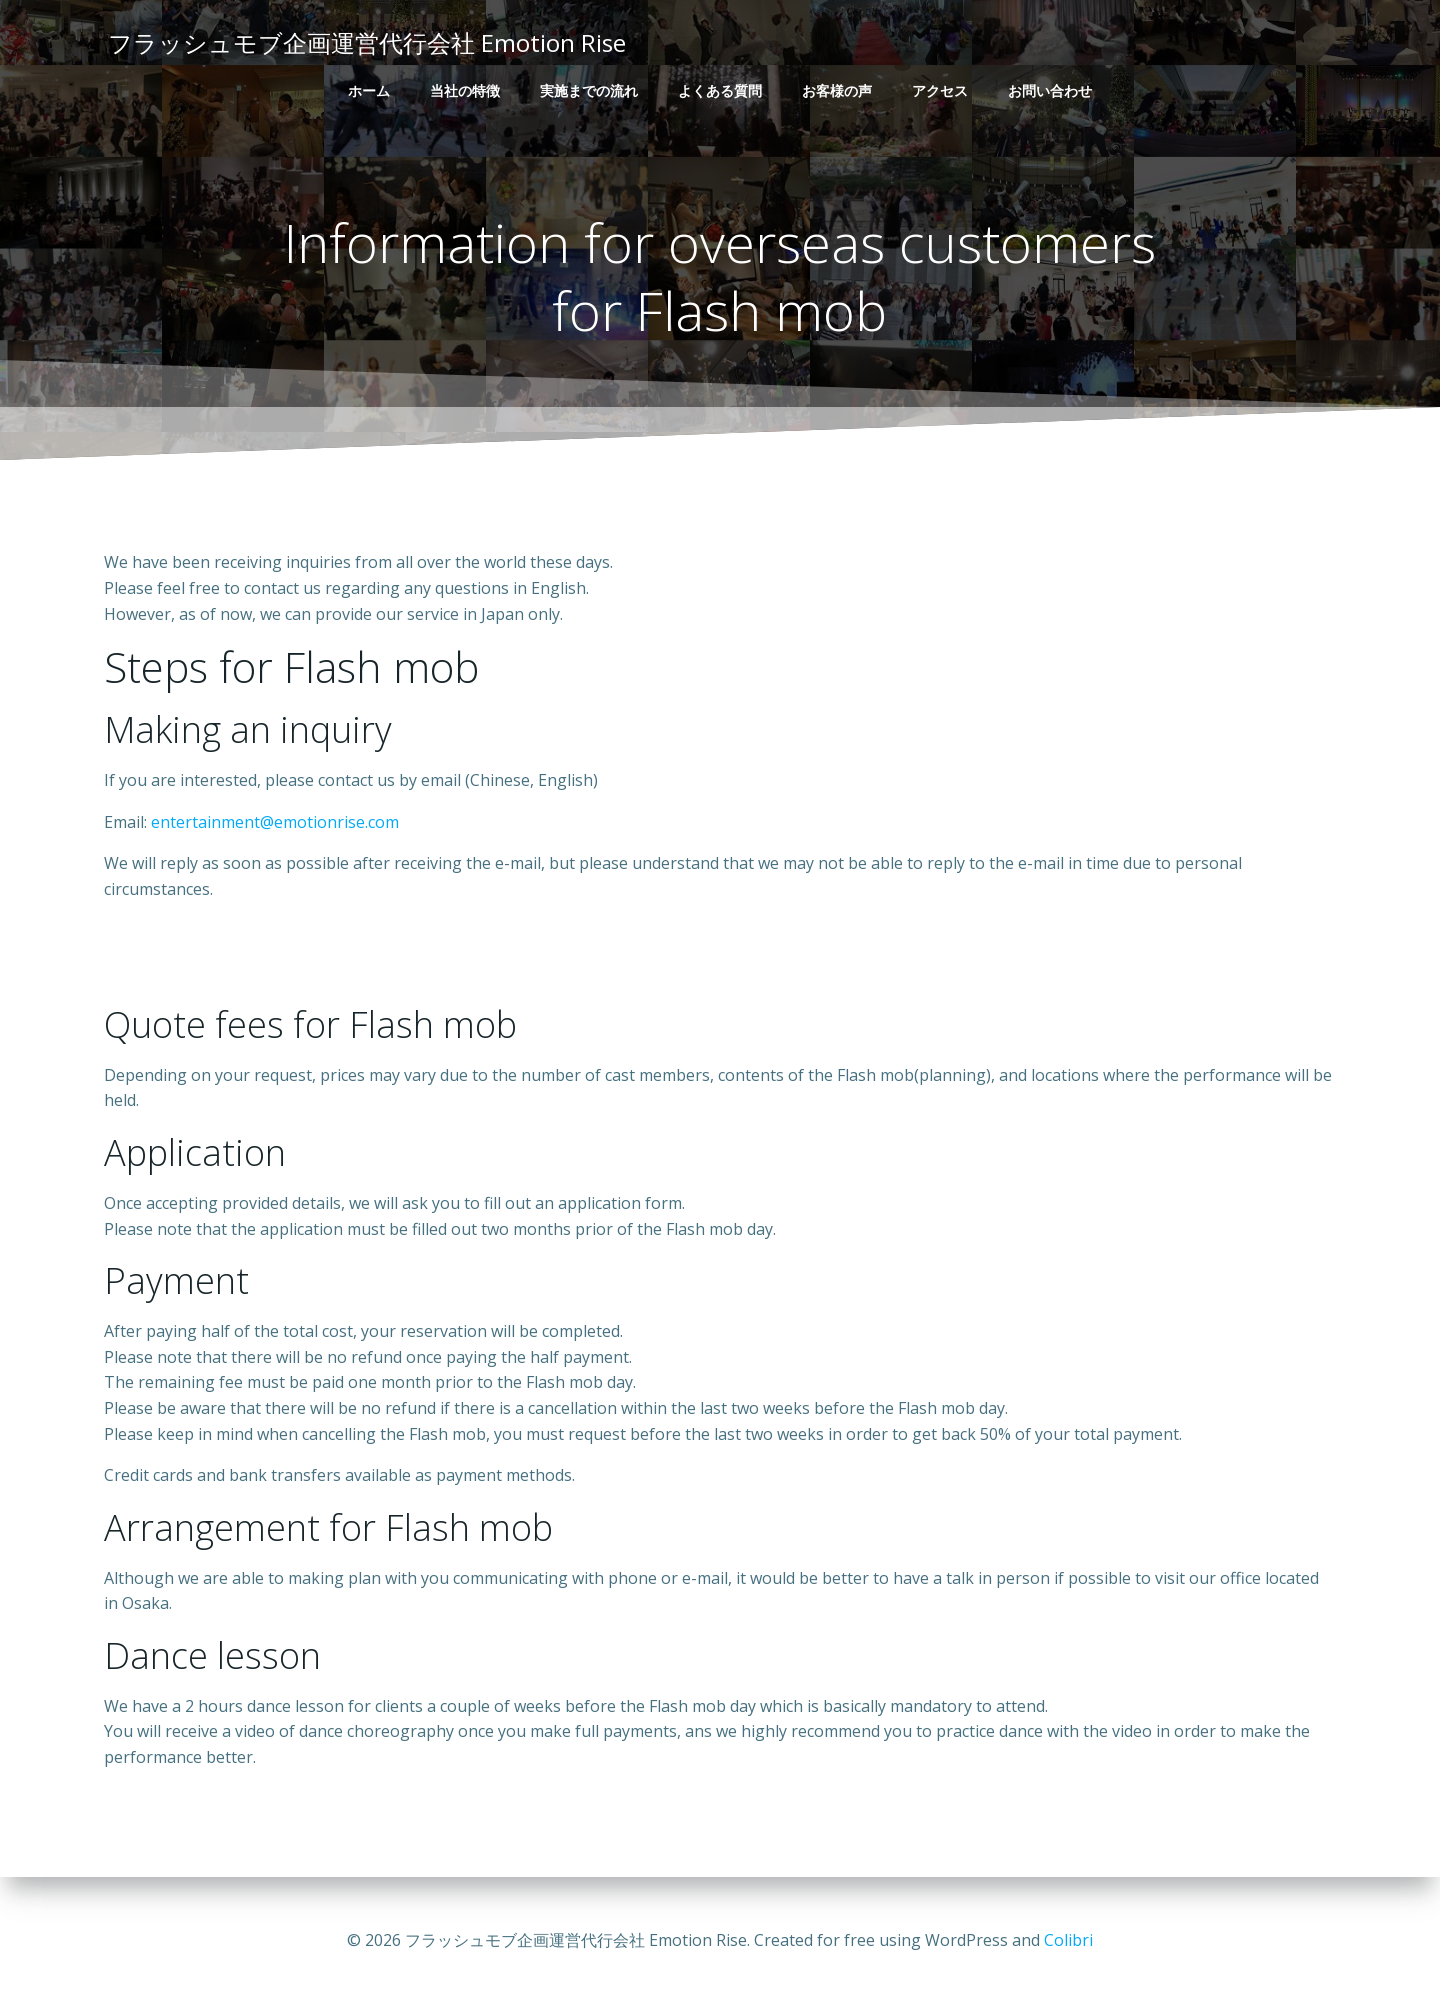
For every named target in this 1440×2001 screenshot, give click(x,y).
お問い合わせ (1050, 90)
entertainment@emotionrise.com (275, 828)
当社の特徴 (465, 90)
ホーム (369, 90)
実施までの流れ (589, 90)
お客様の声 (837, 90)
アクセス (940, 90)
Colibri (1068, 1941)
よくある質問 (720, 90)
